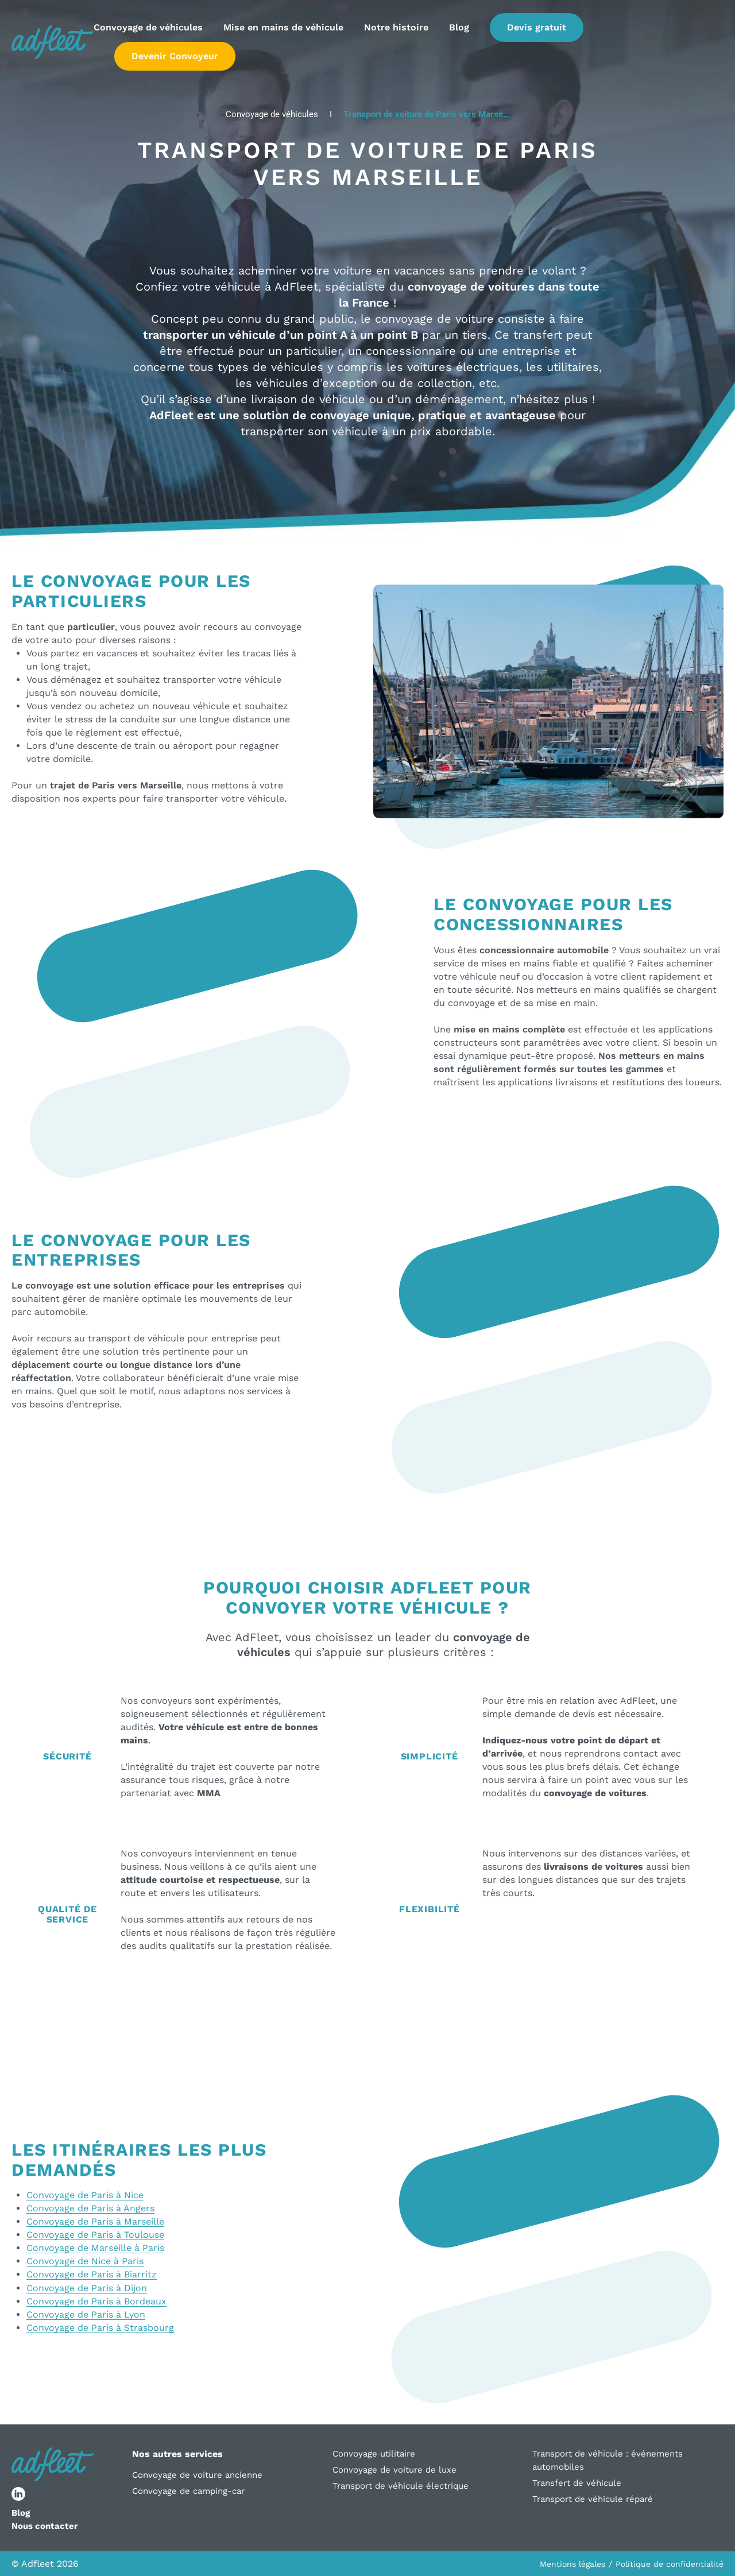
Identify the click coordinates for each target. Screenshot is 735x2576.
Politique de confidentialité (670, 2564)
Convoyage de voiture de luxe (394, 2470)
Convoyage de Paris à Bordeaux (96, 2301)
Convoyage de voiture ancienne (197, 2475)
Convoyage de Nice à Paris (85, 2261)
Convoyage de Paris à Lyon (85, 2314)
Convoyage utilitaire (373, 2454)
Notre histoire (396, 27)
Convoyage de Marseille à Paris (95, 2247)
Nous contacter (44, 2526)
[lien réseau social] (18, 2494)
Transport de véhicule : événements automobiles (607, 2460)
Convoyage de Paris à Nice (85, 2195)
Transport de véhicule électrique (400, 2486)
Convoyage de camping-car (188, 2491)
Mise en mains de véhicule (283, 27)
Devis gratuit (536, 27)
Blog (459, 27)
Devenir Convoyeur (174, 56)
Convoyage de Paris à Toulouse (95, 2234)
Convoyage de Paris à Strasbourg (100, 2327)
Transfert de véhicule (576, 2483)
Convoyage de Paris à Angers (90, 2208)
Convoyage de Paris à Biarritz (91, 2274)
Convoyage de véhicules (148, 27)
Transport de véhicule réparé (592, 2499)
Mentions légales (572, 2564)
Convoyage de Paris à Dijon (86, 2288)
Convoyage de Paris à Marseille (95, 2221)
